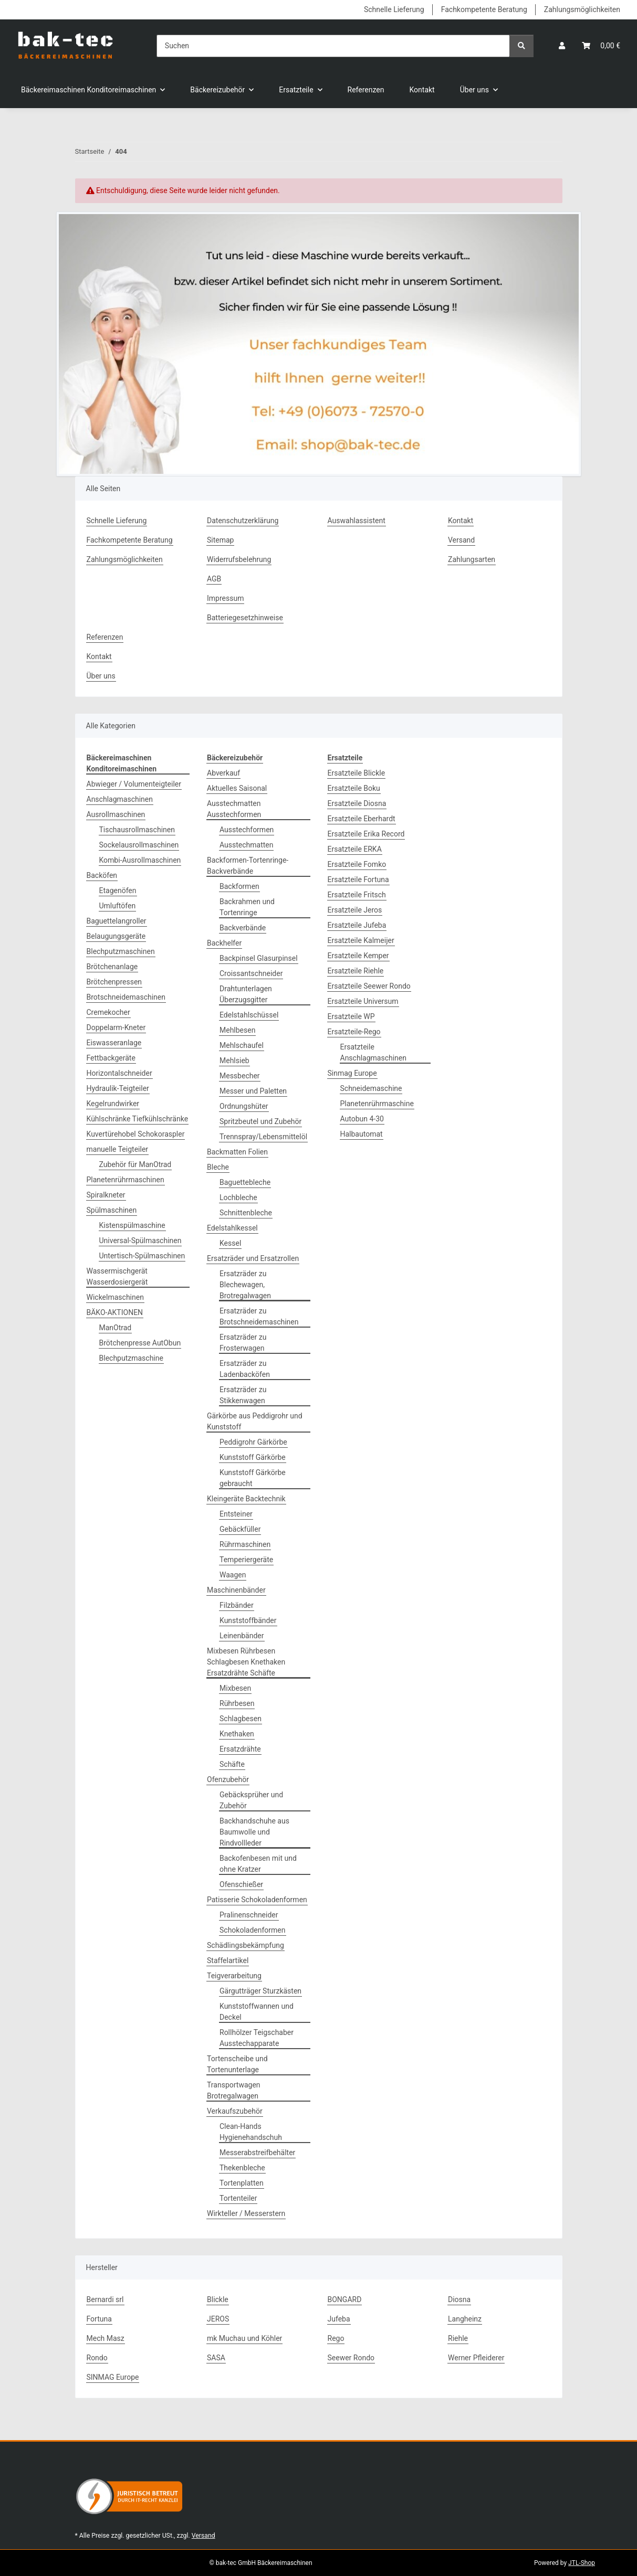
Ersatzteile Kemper (358, 955)
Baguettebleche (245, 1182)
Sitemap (220, 540)
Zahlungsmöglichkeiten (582, 9)
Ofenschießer (241, 1884)
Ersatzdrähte (240, 1749)
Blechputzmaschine (131, 1358)
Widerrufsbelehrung (239, 559)
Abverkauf (223, 773)
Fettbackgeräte (111, 1058)
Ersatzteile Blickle (356, 773)
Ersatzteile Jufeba (357, 925)
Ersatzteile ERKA (355, 849)
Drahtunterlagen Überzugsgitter (246, 994)
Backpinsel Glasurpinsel (259, 958)
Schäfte (232, 1764)
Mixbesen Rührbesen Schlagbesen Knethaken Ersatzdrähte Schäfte (246, 1662)
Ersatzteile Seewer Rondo (369, 986)
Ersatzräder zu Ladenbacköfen (245, 1369)
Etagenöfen (118, 890)
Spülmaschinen (112, 1210)
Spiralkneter (106, 1195)
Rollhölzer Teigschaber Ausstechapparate (257, 2038)
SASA (216, 2358)
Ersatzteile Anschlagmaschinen (373, 1052)
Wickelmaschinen (115, 1297)
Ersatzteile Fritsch (357, 895)
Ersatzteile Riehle (356, 971)
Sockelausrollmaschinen (139, 845)
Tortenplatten (242, 2183)
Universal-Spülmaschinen (140, 1240)
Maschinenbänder (236, 1590)
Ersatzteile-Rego (354, 1031)
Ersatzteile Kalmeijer (361, 940)
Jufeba (339, 2319)
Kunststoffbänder (248, 1620)
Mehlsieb (234, 1060)
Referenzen (366, 90)
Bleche (218, 1167)
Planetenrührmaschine (377, 1103)
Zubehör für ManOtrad (135, 1164)
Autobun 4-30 (362, 1119)
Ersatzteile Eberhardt (361, 818)
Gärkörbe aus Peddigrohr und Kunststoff (254, 1421)
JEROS (218, 2319)
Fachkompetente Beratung (484, 9)
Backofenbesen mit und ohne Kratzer (258, 1863)
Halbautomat (361, 1134)
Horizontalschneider (119, 1073)
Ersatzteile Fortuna (358, 879)
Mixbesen (235, 1688)
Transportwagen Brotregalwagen (233, 2090)
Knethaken (237, 1734)
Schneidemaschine (371, 1088)
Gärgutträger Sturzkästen (260, 1991)
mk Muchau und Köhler (244, 2338)
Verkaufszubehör (235, 2111)
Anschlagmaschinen (120, 799)
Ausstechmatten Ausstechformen (234, 809)
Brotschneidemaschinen (126, 997)
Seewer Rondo (351, 2358)
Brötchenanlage (112, 966)
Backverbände (243, 928)
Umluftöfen (117, 906)
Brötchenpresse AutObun (140, 1343)
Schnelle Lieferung (394, 9)
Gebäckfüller (240, 1529)
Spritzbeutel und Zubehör (260, 1121)
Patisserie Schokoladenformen (257, 1899)
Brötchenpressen (114, 982)
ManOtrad (115, 1327)
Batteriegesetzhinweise (245, 617)
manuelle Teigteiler (118, 1149)
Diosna (459, 2299)
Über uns (101, 676)
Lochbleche (238, 1197)
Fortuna (99, 2319)
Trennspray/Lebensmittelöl (263, 1136)
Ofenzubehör (228, 1779)
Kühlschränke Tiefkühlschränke (138, 1119)
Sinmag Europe (352, 1073)
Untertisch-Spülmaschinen (142, 1256)
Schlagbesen (241, 1718)
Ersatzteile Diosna (357, 803)
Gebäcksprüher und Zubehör (251, 1800)
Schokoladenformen (253, 1930)
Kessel (230, 1243)
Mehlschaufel (242, 1045)
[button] (561, 46)
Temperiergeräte (246, 1559)
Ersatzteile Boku (354, 788)
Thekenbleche (242, 2168)
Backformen (239, 886)
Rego (336, 2338)
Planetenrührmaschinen (125, 1179)
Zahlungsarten (471, 559)
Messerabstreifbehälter (257, 2152)
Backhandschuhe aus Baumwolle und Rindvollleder (254, 1832)
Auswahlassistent (356, 520)
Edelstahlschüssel (249, 1015)
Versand (461, 540)
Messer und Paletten (253, 1091)
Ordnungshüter (244, 1106)
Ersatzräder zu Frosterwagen (243, 1342)
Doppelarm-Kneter (116, 1027)
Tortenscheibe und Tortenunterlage (237, 2064)
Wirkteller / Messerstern (246, 2213)
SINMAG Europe (113, 2377)
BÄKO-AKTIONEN (115, 1312)
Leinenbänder (242, 1635)
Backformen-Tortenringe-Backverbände (247, 865)
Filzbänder (237, 1605)
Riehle (458, 2338)
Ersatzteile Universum (363, 1001)
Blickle (217, 2299)
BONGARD (345, 2299)
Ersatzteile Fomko (357, 864)
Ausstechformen (247, 829)
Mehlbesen (237, 1030)
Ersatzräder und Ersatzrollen (253, 1258)
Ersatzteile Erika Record (366, 834)
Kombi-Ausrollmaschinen (140, 860)
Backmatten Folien (237, 1152)
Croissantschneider (251, 973)
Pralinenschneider (249, 1915)
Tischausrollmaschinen (137, 829)
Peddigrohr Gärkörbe (253, 1442)
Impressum (225, 598)
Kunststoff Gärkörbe (253, 1457)
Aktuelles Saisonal (237, 788)
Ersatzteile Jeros (355, 910)
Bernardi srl (105, 2299)
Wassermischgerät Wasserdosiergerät (117, 1276)
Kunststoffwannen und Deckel (257, 2011)
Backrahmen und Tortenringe (247, 907)
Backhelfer (224, 943)
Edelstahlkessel (232, 1228)
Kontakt (422, 90)
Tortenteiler (238, 2198)
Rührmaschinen (245, 1544)
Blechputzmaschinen (121, 951)
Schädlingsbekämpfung (245, 1945)
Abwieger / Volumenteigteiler (134, 784)
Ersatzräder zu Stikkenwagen (243, 1395)
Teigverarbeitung (234, 1975)
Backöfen (102, 875)
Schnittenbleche (246, 1213)
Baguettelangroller (117, 921)
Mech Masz (105, 2338)
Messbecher (240, 1076)
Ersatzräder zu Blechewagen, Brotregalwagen (245, 1284)
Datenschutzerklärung (242, 520)
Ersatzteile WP (351, 1016)
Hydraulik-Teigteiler (118, 1088)
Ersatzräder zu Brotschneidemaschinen (259, 1316)
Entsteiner (236, 1514)
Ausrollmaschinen (116, 814)
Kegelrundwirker (113, 1103)
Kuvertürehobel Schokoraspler (136, 1134)
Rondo (97, 2358)
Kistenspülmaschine (132, 1225)
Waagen (233, 1575)
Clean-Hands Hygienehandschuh (251, 2132)
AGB (214, 579)
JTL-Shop (581, 2563)
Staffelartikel (227, 1960)
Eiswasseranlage (114, 1042)
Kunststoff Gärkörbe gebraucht (253, 1478)
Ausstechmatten (246, 845)
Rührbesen (237, 1703)
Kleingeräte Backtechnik (246, 1498)
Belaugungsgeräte (116, 936)
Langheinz (465, 2319)
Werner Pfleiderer (476, 2358)
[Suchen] (333, 46)
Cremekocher (108, 1012)
